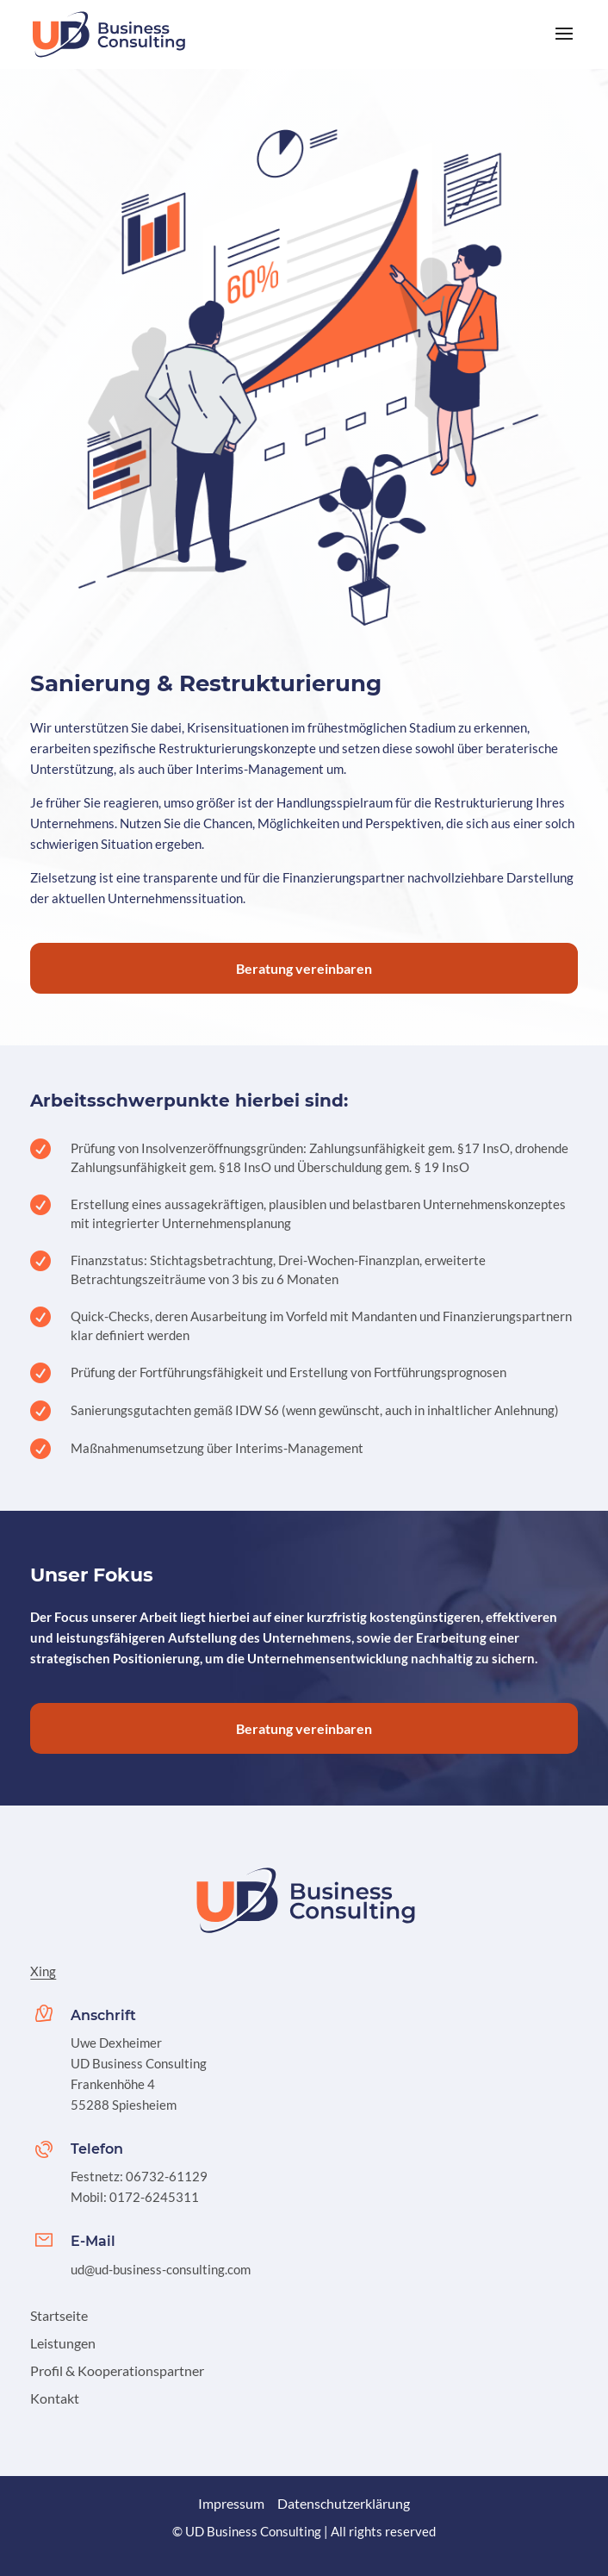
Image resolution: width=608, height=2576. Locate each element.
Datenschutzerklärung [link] (343, 2503)
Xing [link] (43, 1971)
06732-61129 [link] (167, 2176)
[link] (110, 33)
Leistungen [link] (63, 2343)
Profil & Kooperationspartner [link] (117, 2370)
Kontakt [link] (54, 2398)
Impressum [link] (231, 2503)
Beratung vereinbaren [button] (304, 968)
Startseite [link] (59, 2315)
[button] (564, 45)
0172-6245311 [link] (154, 2197)
